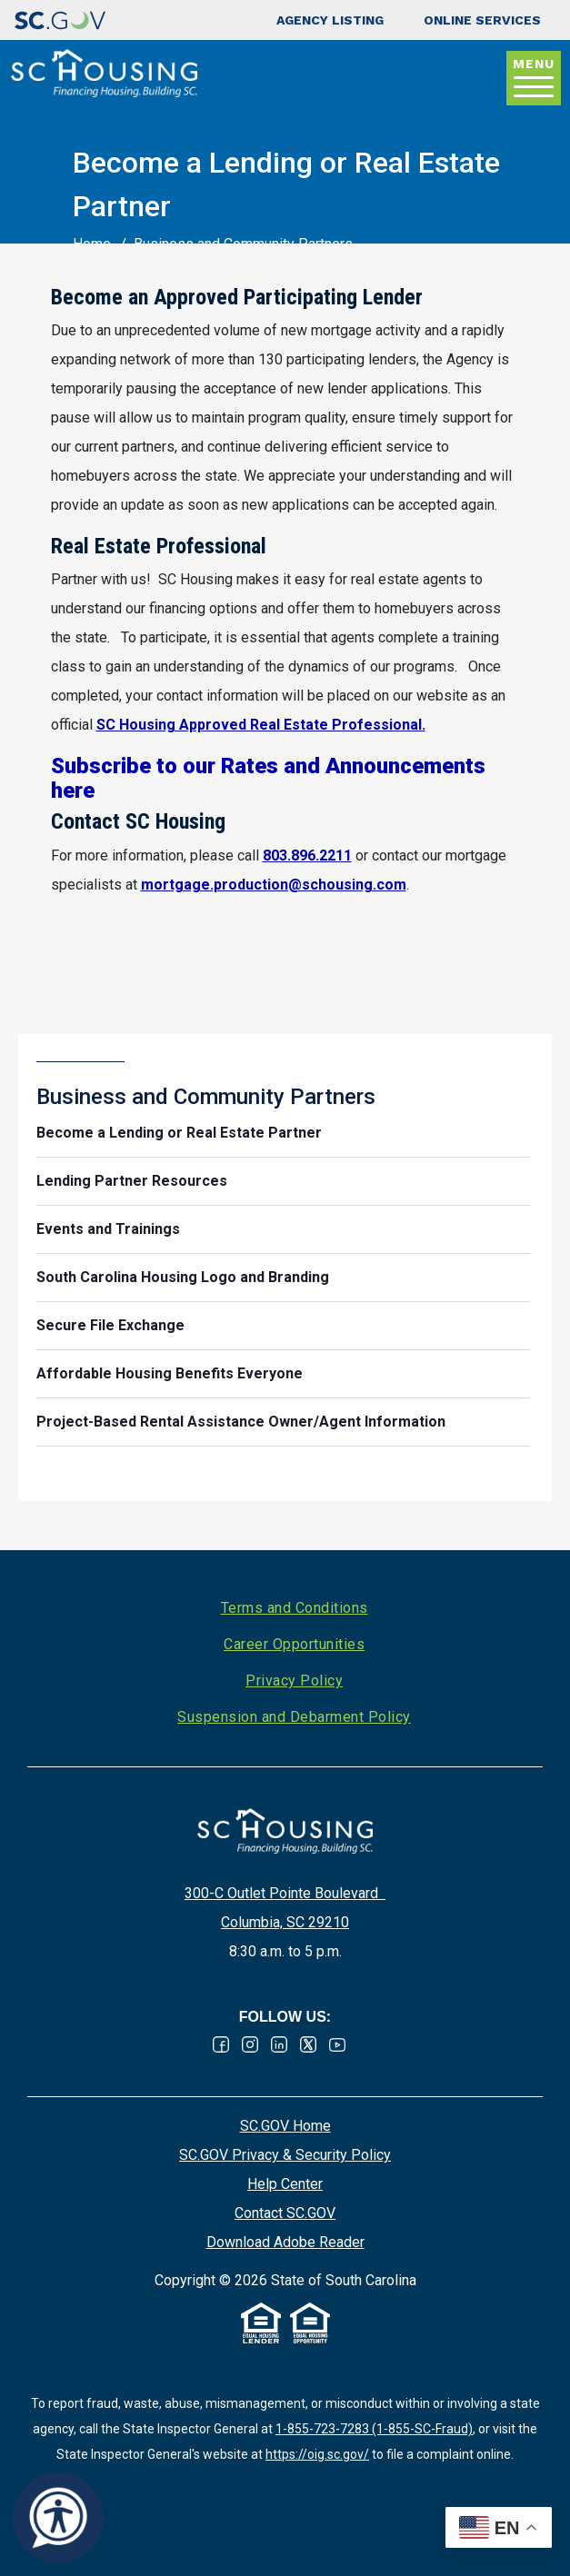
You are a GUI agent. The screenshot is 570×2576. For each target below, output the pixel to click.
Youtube (337, 2044)
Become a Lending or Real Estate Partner (179, 1132)
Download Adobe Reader (285, 2242)
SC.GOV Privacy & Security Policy (285, 2154)
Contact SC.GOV (285, 2213)
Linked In (279, 2044)
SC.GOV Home (285, 2125)
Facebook (221, 2044)
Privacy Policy (294, 1680)
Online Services (482, 20)
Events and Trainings (108, 1229)
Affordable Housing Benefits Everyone (169, 1373)
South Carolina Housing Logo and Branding (182, 1277)
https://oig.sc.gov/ (317, 2454)
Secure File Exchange (110, 1325)
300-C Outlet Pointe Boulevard (285, 1893)
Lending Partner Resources (131, 1180)
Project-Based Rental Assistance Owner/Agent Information (240, 1421)
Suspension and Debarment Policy (294, 1717)
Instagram (250, 2044)
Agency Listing (330, 20)
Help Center (285, 2184)
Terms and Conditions (294, 1607)
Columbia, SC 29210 (285, 1922)
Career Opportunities (294, 1644)
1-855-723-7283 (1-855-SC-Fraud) (374, 2429)
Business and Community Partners (205, 1096)
